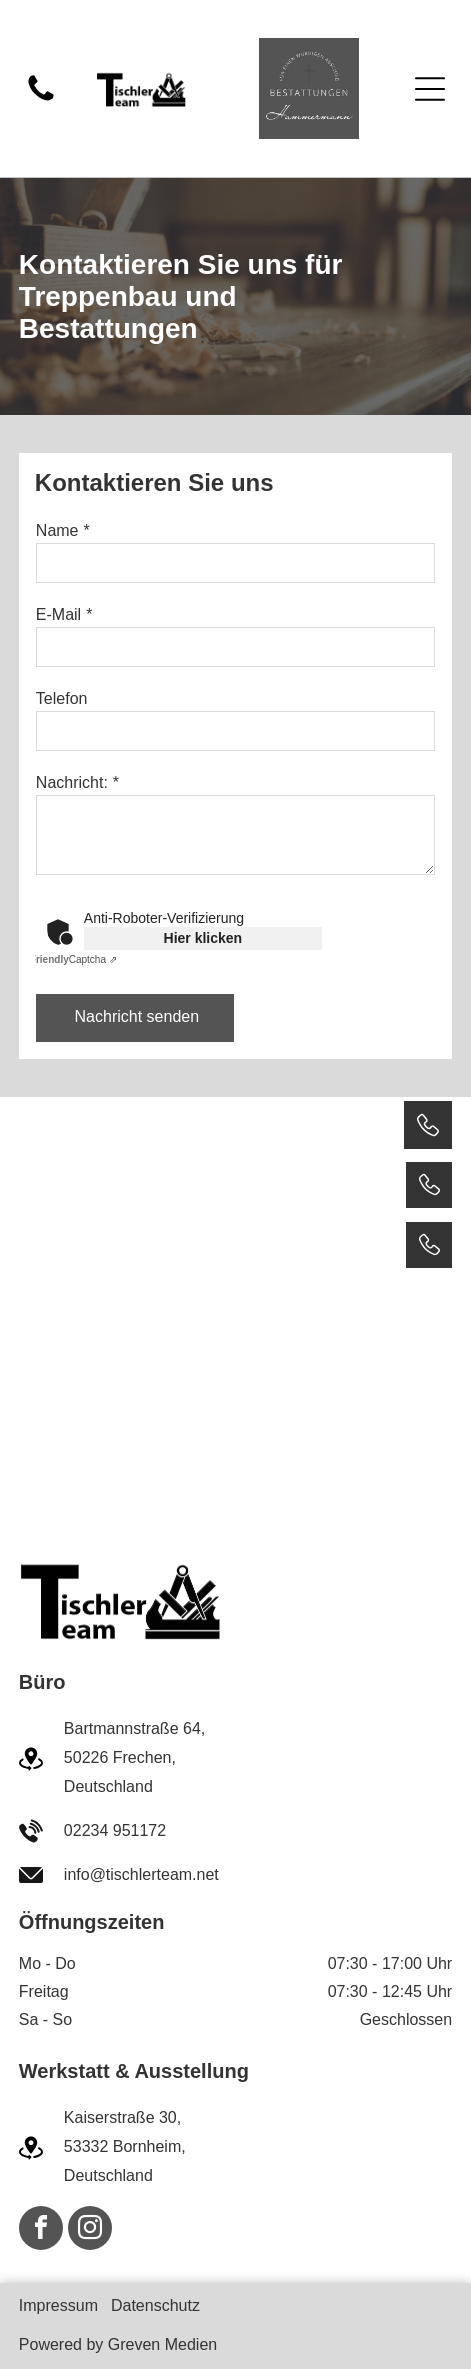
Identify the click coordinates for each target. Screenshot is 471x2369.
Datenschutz (155, 2305)
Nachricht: (72, 782)
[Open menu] (430, 89)
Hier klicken (203, 938)
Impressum (58, 2305)
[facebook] (41, 2230)
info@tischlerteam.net (141, 1874)
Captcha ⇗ (73, 959)
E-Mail (58, 614)
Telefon (62, 698)
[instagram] (90, 2230)
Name (57, 530)
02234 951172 (115, 1830)
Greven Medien (162, 2344)
